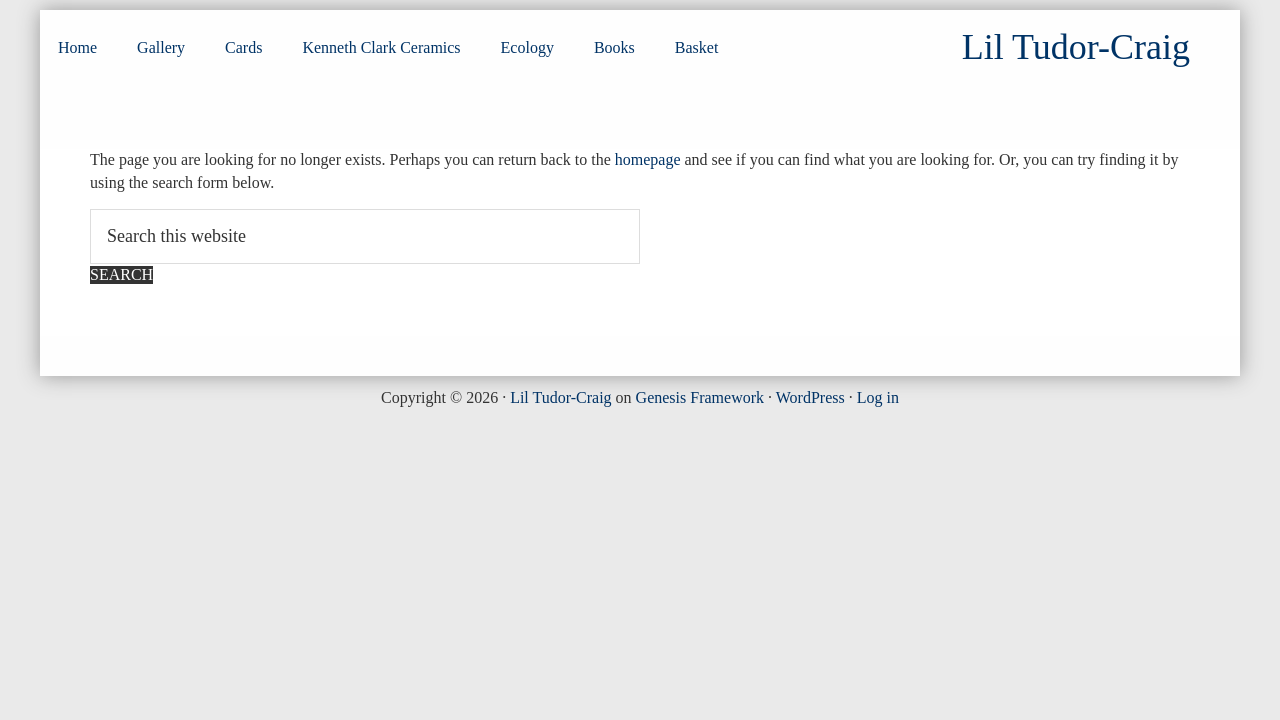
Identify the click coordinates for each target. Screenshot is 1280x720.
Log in (878, 397)
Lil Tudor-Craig (560, 397)
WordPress (810, 397)
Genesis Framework (700, 397)
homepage (648, 159)
